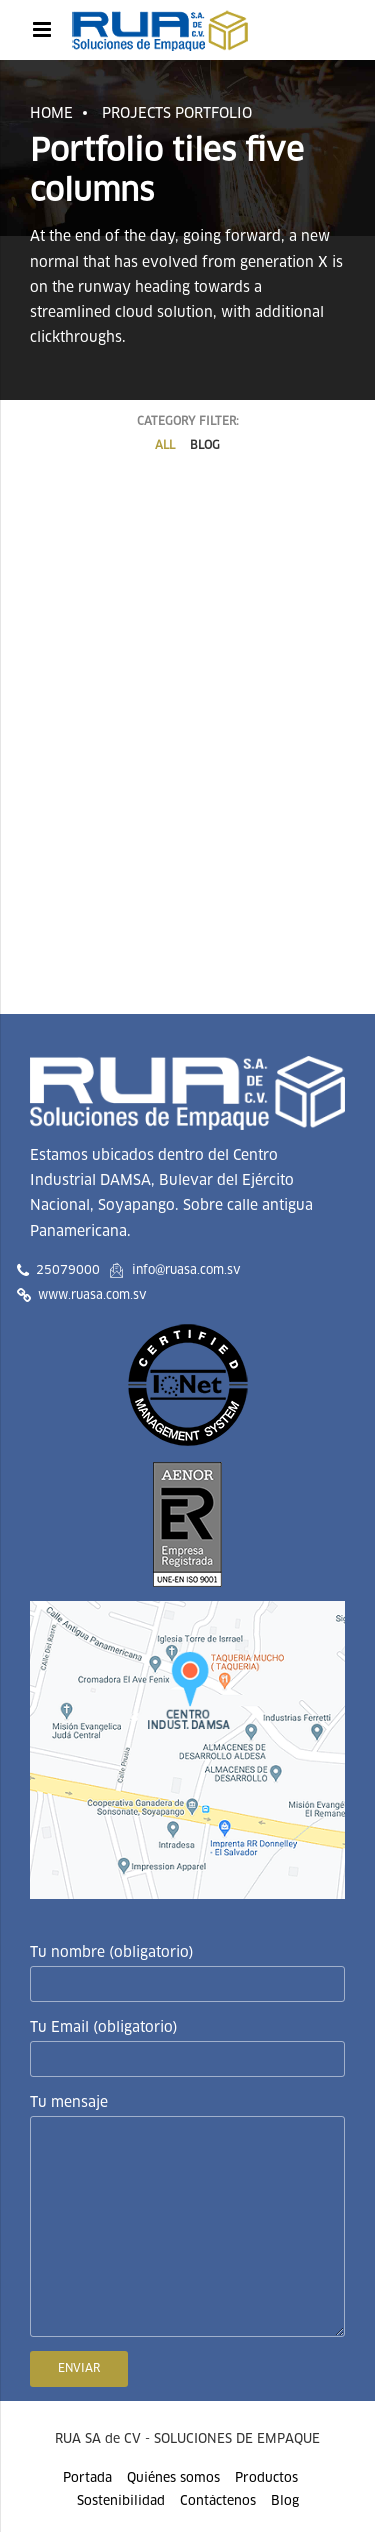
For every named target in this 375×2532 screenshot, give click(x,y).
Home (51, 114)
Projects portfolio (177, 114)
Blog (285, 2501)
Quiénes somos (173, 2478)
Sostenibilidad (121, 2501)
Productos (266, 2478)
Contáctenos (218, 2501)
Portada (87, 2478)
